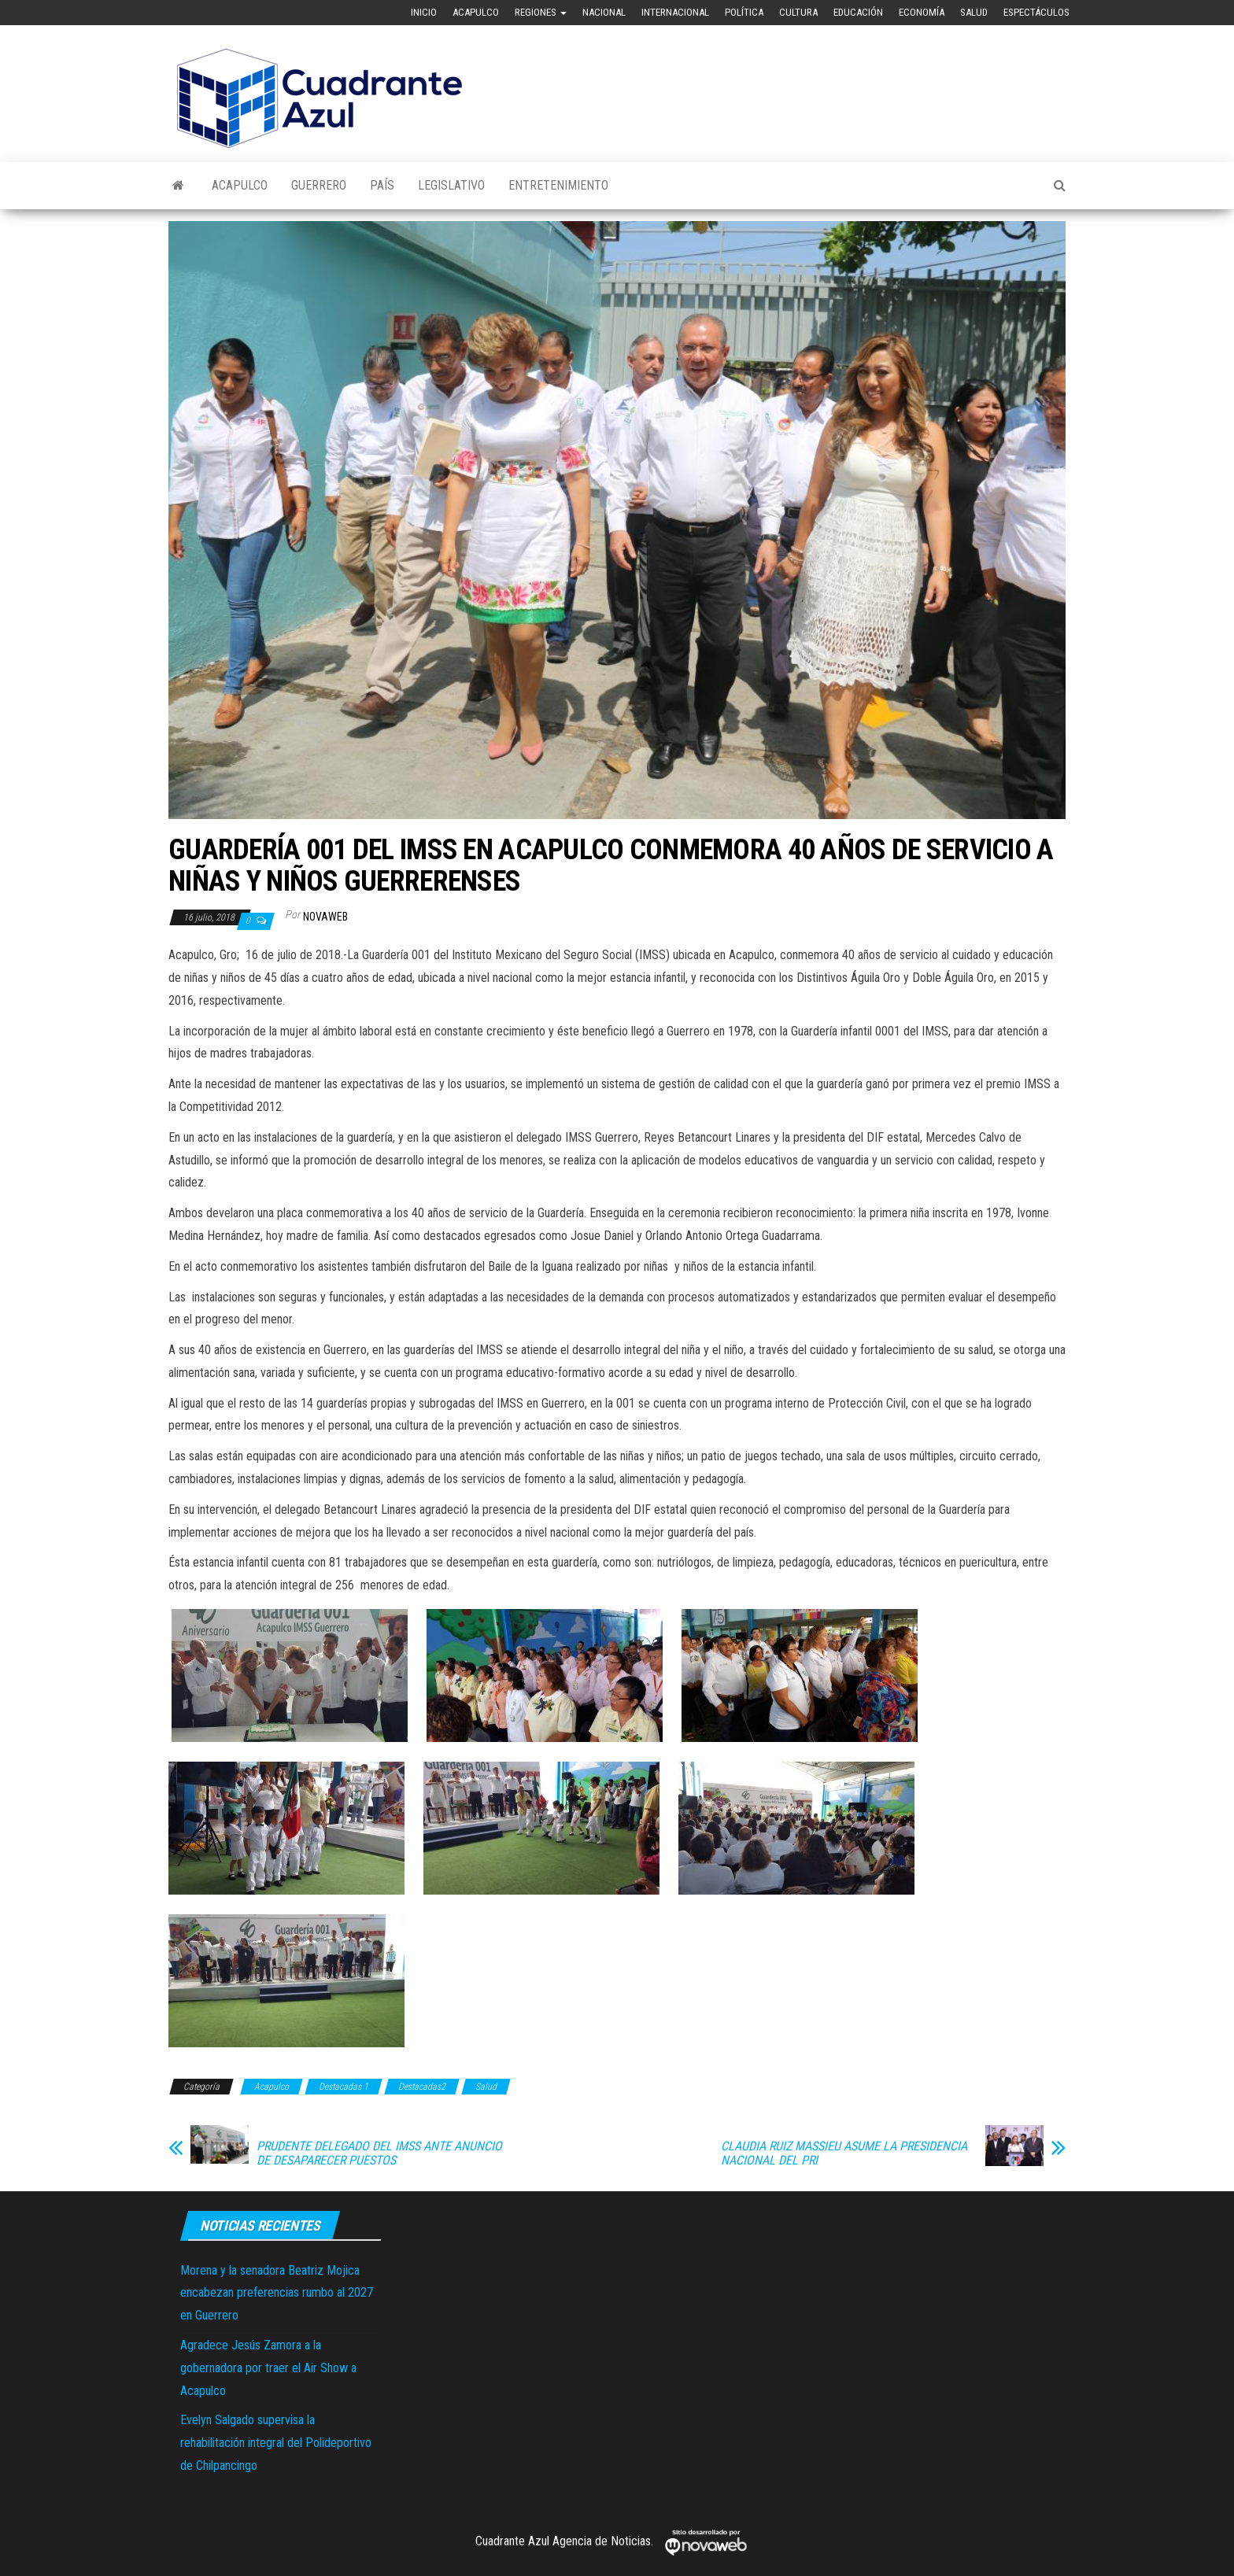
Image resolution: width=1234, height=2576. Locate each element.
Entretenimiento (558, 185)
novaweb (325, 916)
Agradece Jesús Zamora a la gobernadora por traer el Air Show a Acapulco (268, 2368)
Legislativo (451, 185)
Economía (921, 12)
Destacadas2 (421, 2086)
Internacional (675, 12)
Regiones (541, 12)
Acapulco (476, 12)
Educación (858, 12)
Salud (974, 12)
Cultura (798, 12)
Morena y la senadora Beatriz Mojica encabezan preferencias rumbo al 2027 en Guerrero (276, 2293)
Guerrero (318, 185)
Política (744, 12)
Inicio (424, 12)
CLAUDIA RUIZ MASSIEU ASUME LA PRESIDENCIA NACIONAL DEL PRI (844, 2153)
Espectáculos (1036, 12)
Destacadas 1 (343, 2086)
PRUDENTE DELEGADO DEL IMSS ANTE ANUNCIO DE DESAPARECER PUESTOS (379, 2153)
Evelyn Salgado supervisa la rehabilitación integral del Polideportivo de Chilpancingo (275, 2442)
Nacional (604, 12)
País (382, 185)
